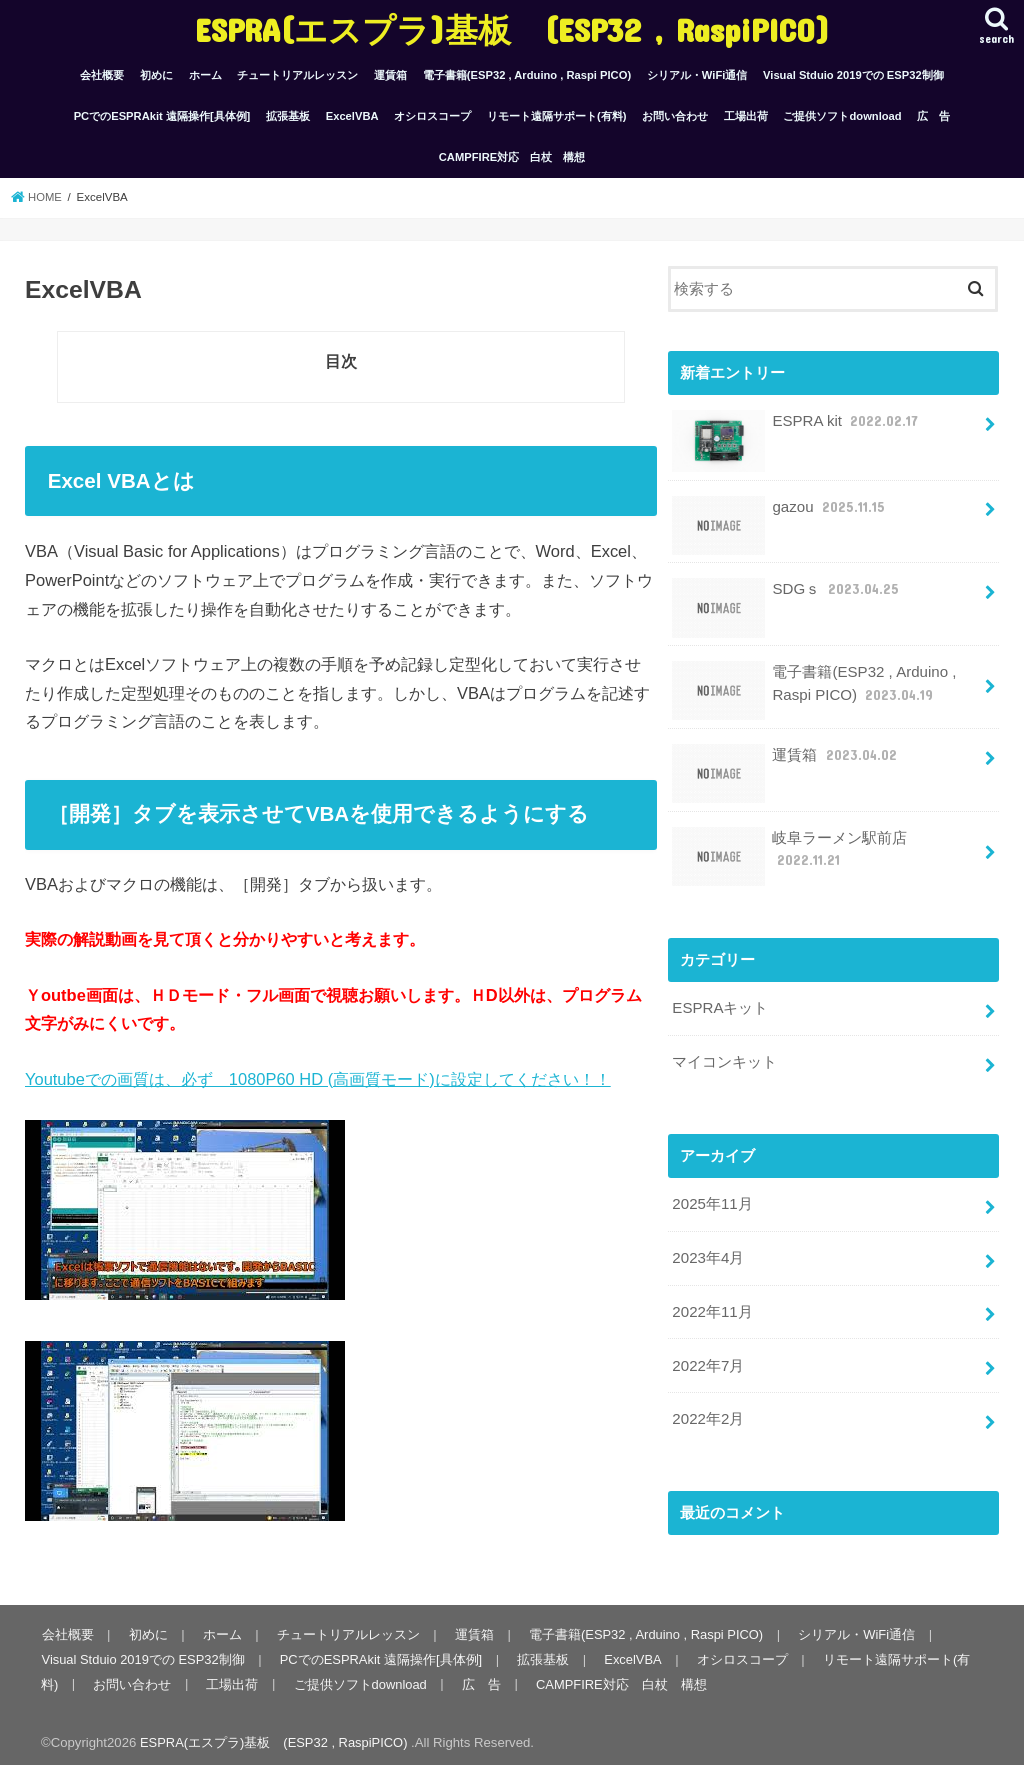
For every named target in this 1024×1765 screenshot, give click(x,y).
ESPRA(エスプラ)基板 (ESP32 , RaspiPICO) (512, 29)
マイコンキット (724, 1059)
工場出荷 (746, 116)
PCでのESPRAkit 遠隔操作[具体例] (162, 116)
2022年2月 (707, 1412)
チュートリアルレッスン (297, 75)
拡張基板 (288, 116)
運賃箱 (390, 75)
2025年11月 (711, 1200)
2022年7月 (707, 1359)
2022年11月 (711, 1306)
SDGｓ (786, 596)
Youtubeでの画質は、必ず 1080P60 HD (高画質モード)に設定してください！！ (318, 1079)
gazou (779, 513)
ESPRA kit (796, 428)
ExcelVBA (352, 116)
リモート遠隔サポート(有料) (556, 116)
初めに (156, 75)
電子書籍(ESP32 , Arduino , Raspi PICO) (527, 75)
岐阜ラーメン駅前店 (789, 854)
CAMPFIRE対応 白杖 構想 (512, 157)
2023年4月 (707, 1253)
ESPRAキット (719, 1006)
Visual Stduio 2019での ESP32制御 (853, 75)
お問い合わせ (675, 116)
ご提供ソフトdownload (842, 116)
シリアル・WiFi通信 (697, 75)
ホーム (205, 75)
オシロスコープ (432, 116)
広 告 (933, 116)
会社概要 (102, 75)
